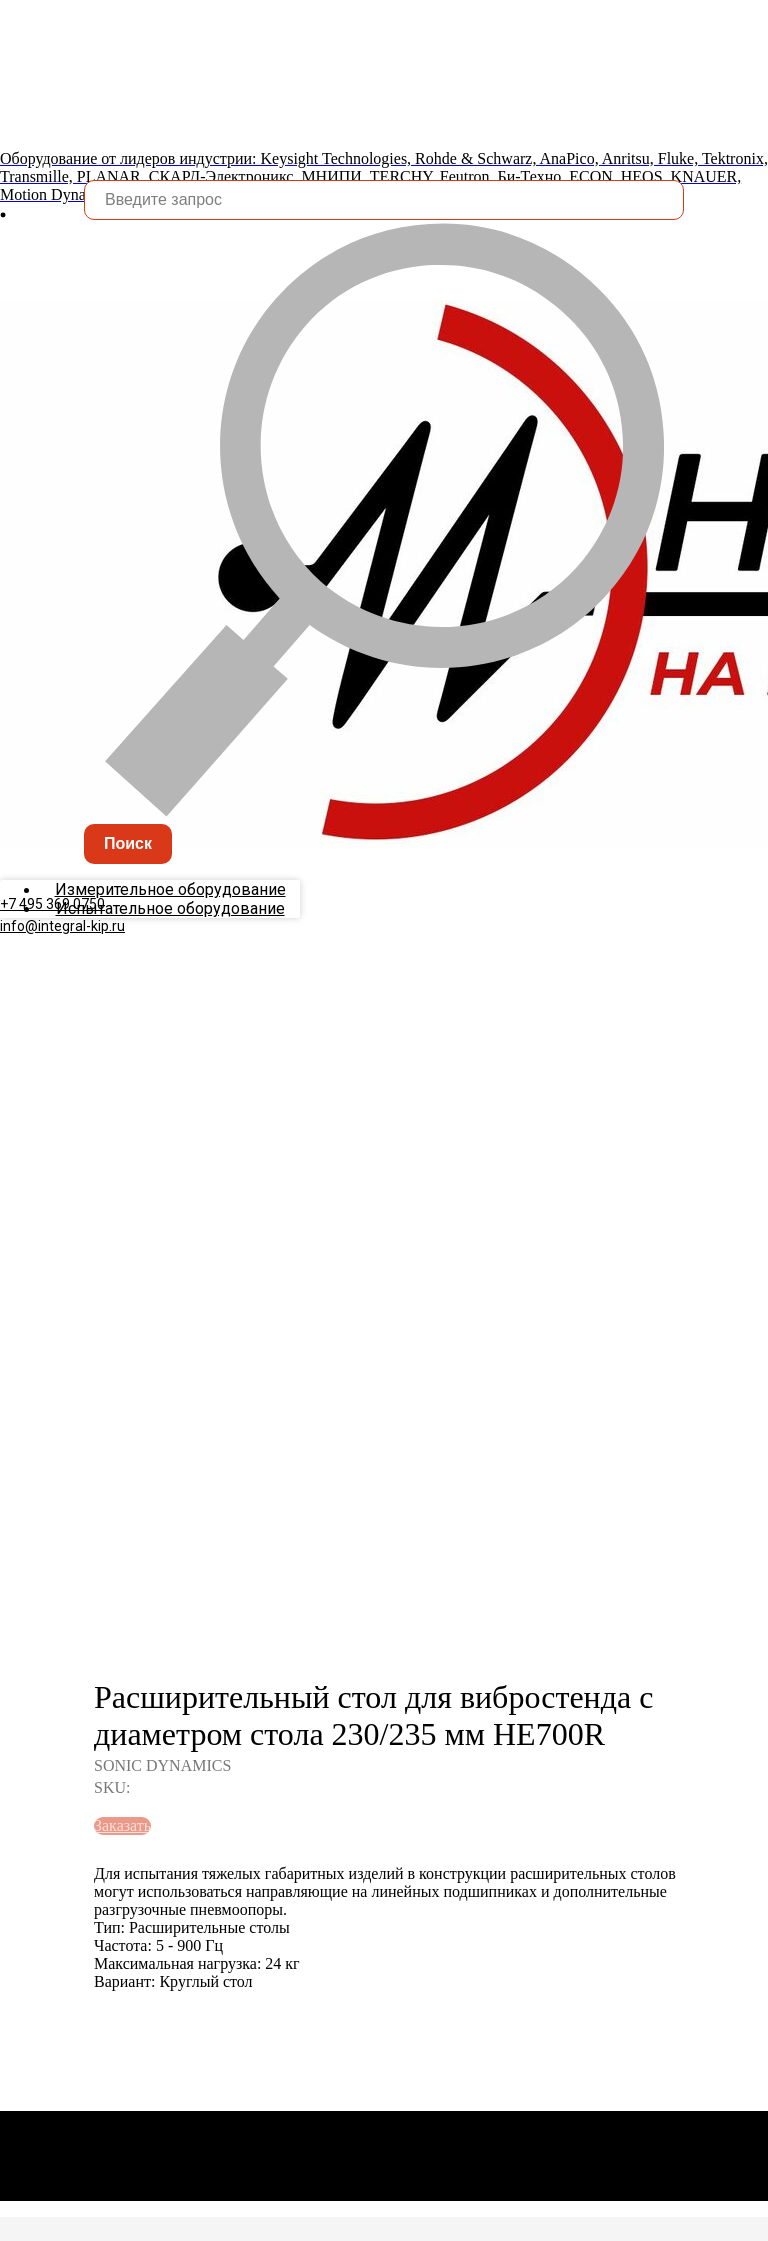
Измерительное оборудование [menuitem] (170, 929)
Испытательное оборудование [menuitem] (170, 948)
